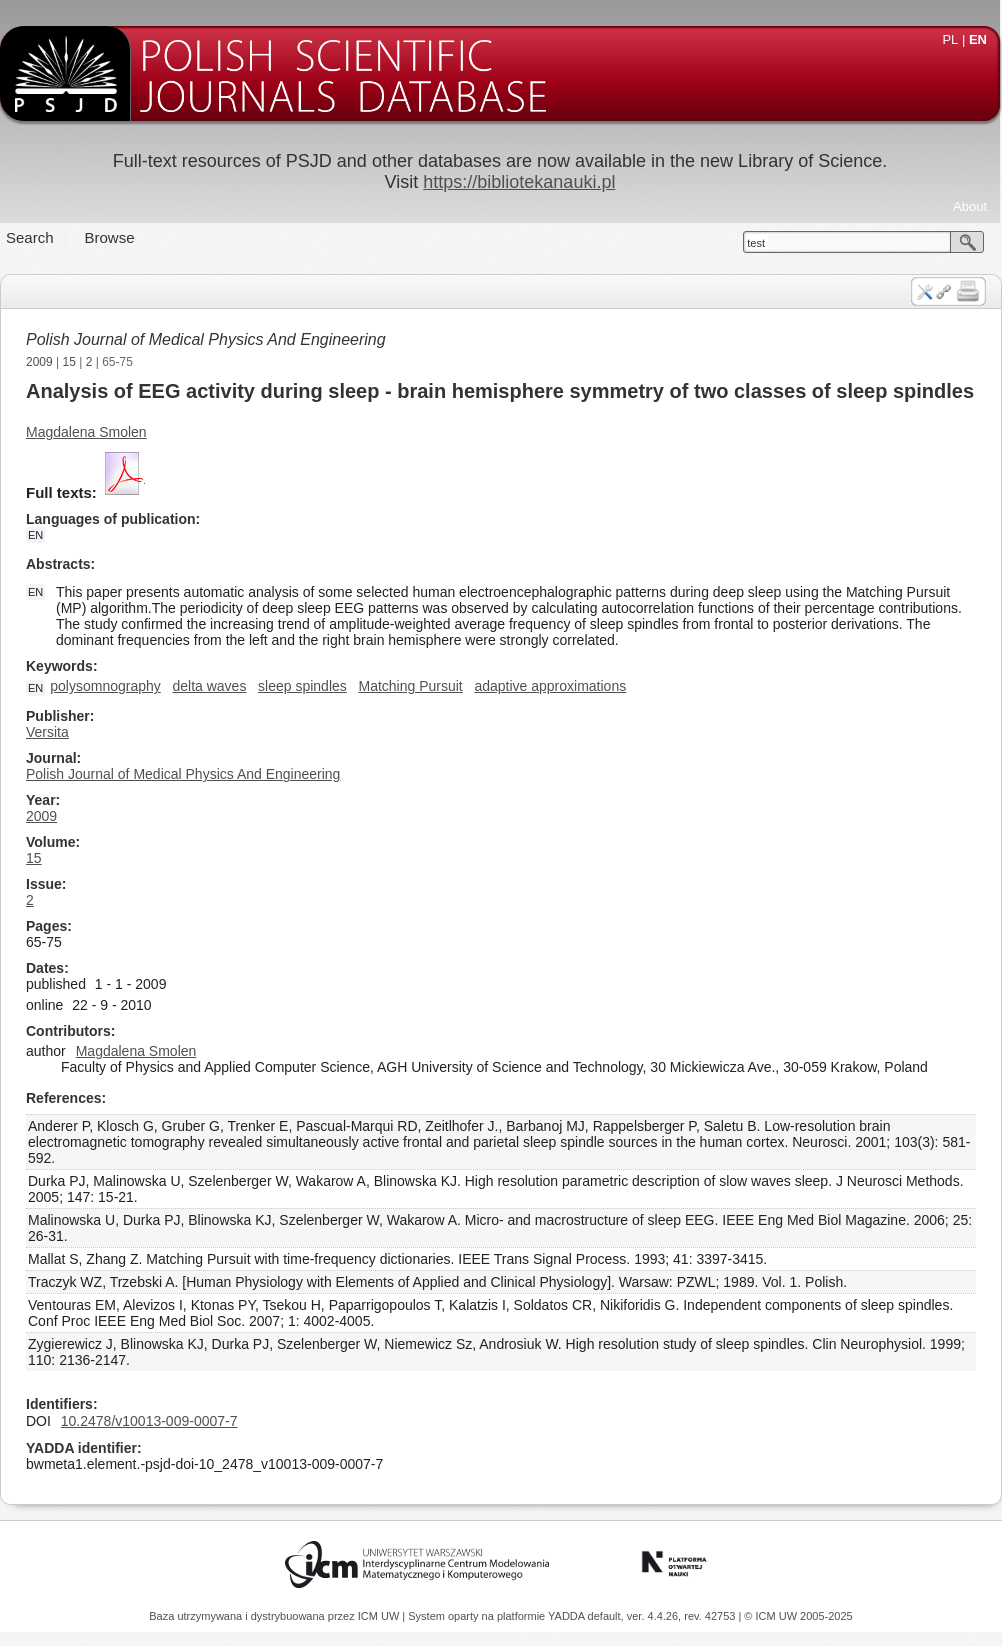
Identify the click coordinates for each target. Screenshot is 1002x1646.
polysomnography (105, 686)
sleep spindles (302, 686)
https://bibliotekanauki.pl (519, 182)
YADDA (568, 1616)
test (756, 243)
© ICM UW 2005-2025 (798, 1616)
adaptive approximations (550, 686)
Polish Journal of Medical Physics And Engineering (206, 339)
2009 (39, 362)
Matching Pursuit (410, 686)
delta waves (209, 686)
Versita (47, 732)
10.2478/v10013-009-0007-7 (149, 1421)
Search (30, 237)
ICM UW (380, 1616)
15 (69, 362)
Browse (110, 237)
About (970, 206)
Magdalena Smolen (86, 432)
